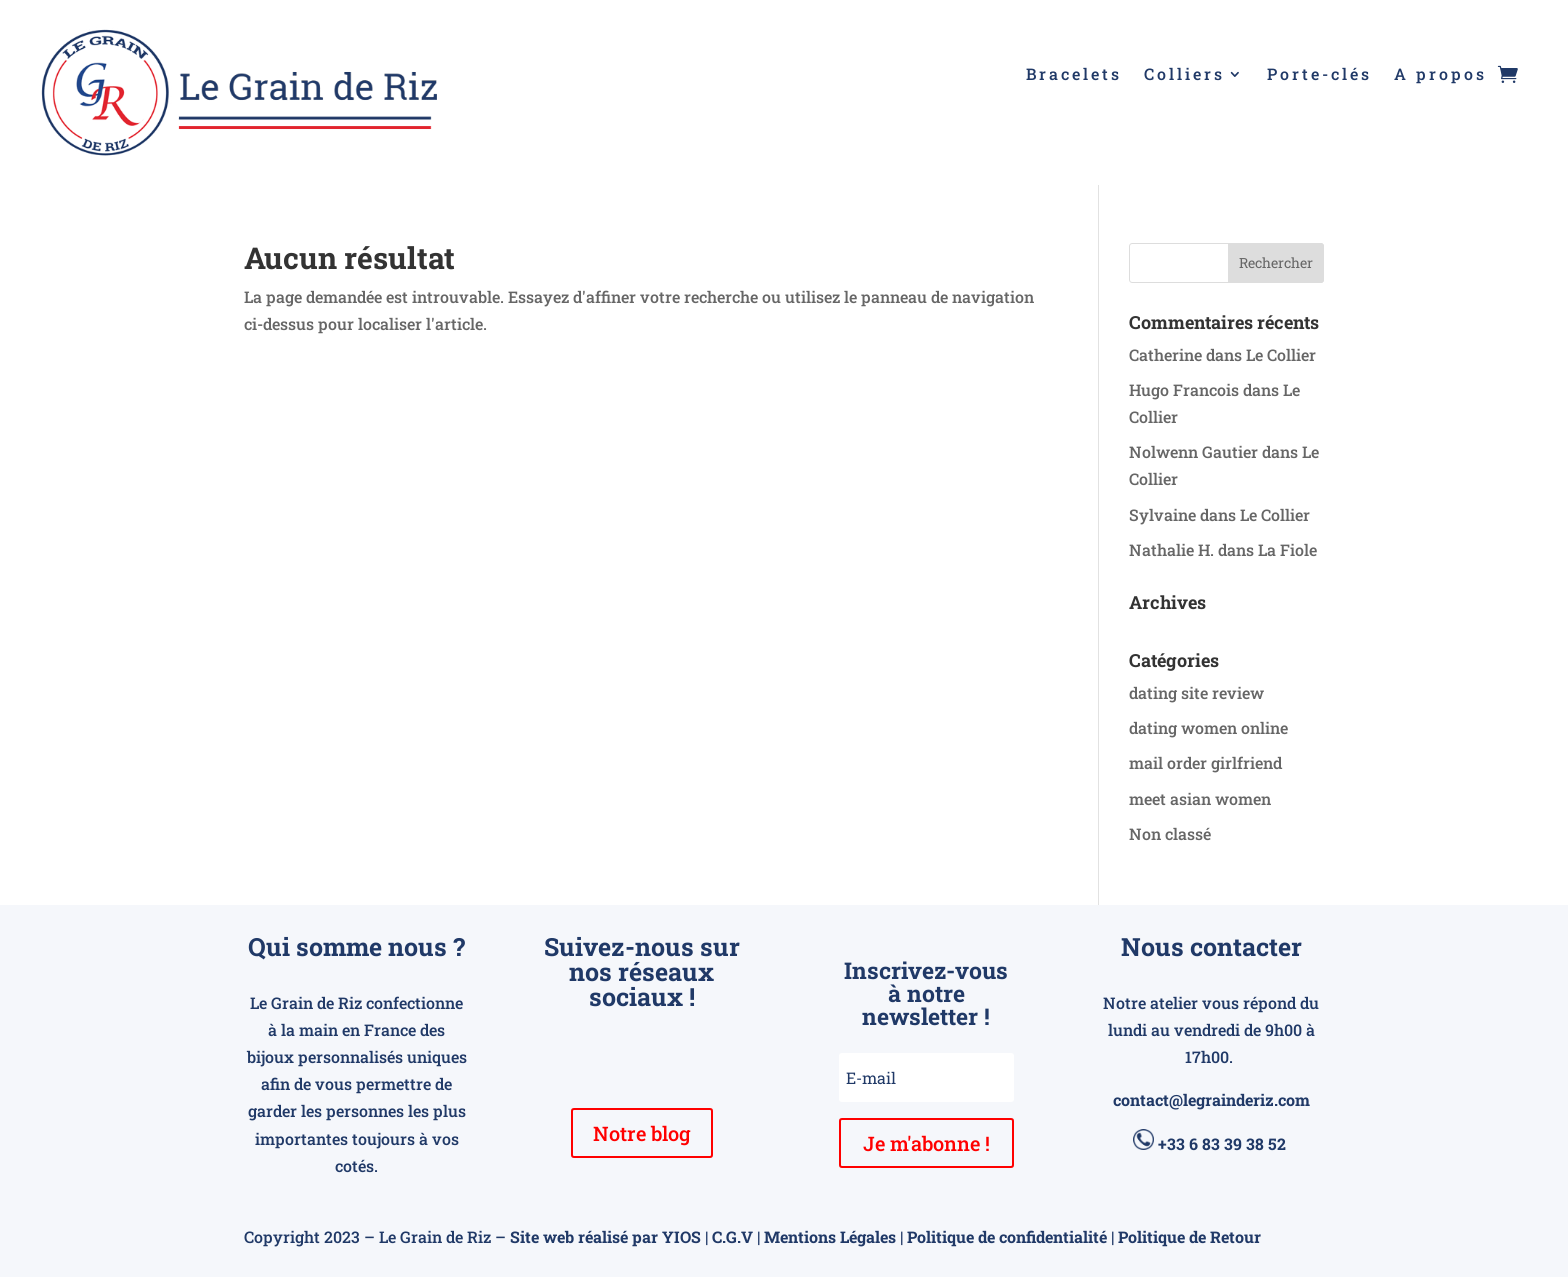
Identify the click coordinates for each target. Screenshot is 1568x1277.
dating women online (1208, 727)
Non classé (1170, 833)
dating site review (1196, 692)
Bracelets (1074, 75)
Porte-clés (1319, 75)
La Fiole (1287, 549)
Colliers (1184, 75)
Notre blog (642, 1133)
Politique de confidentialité (1007, 1236)
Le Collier (1281, 354)
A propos (1440, 75)
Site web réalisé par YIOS (605, 1236)
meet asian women (1200, 798)
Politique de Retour (1189, 1236)
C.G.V (732, 1236)
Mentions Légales (830, 1236)
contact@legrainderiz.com (1211, 1099)
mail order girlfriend (1205, 762)
